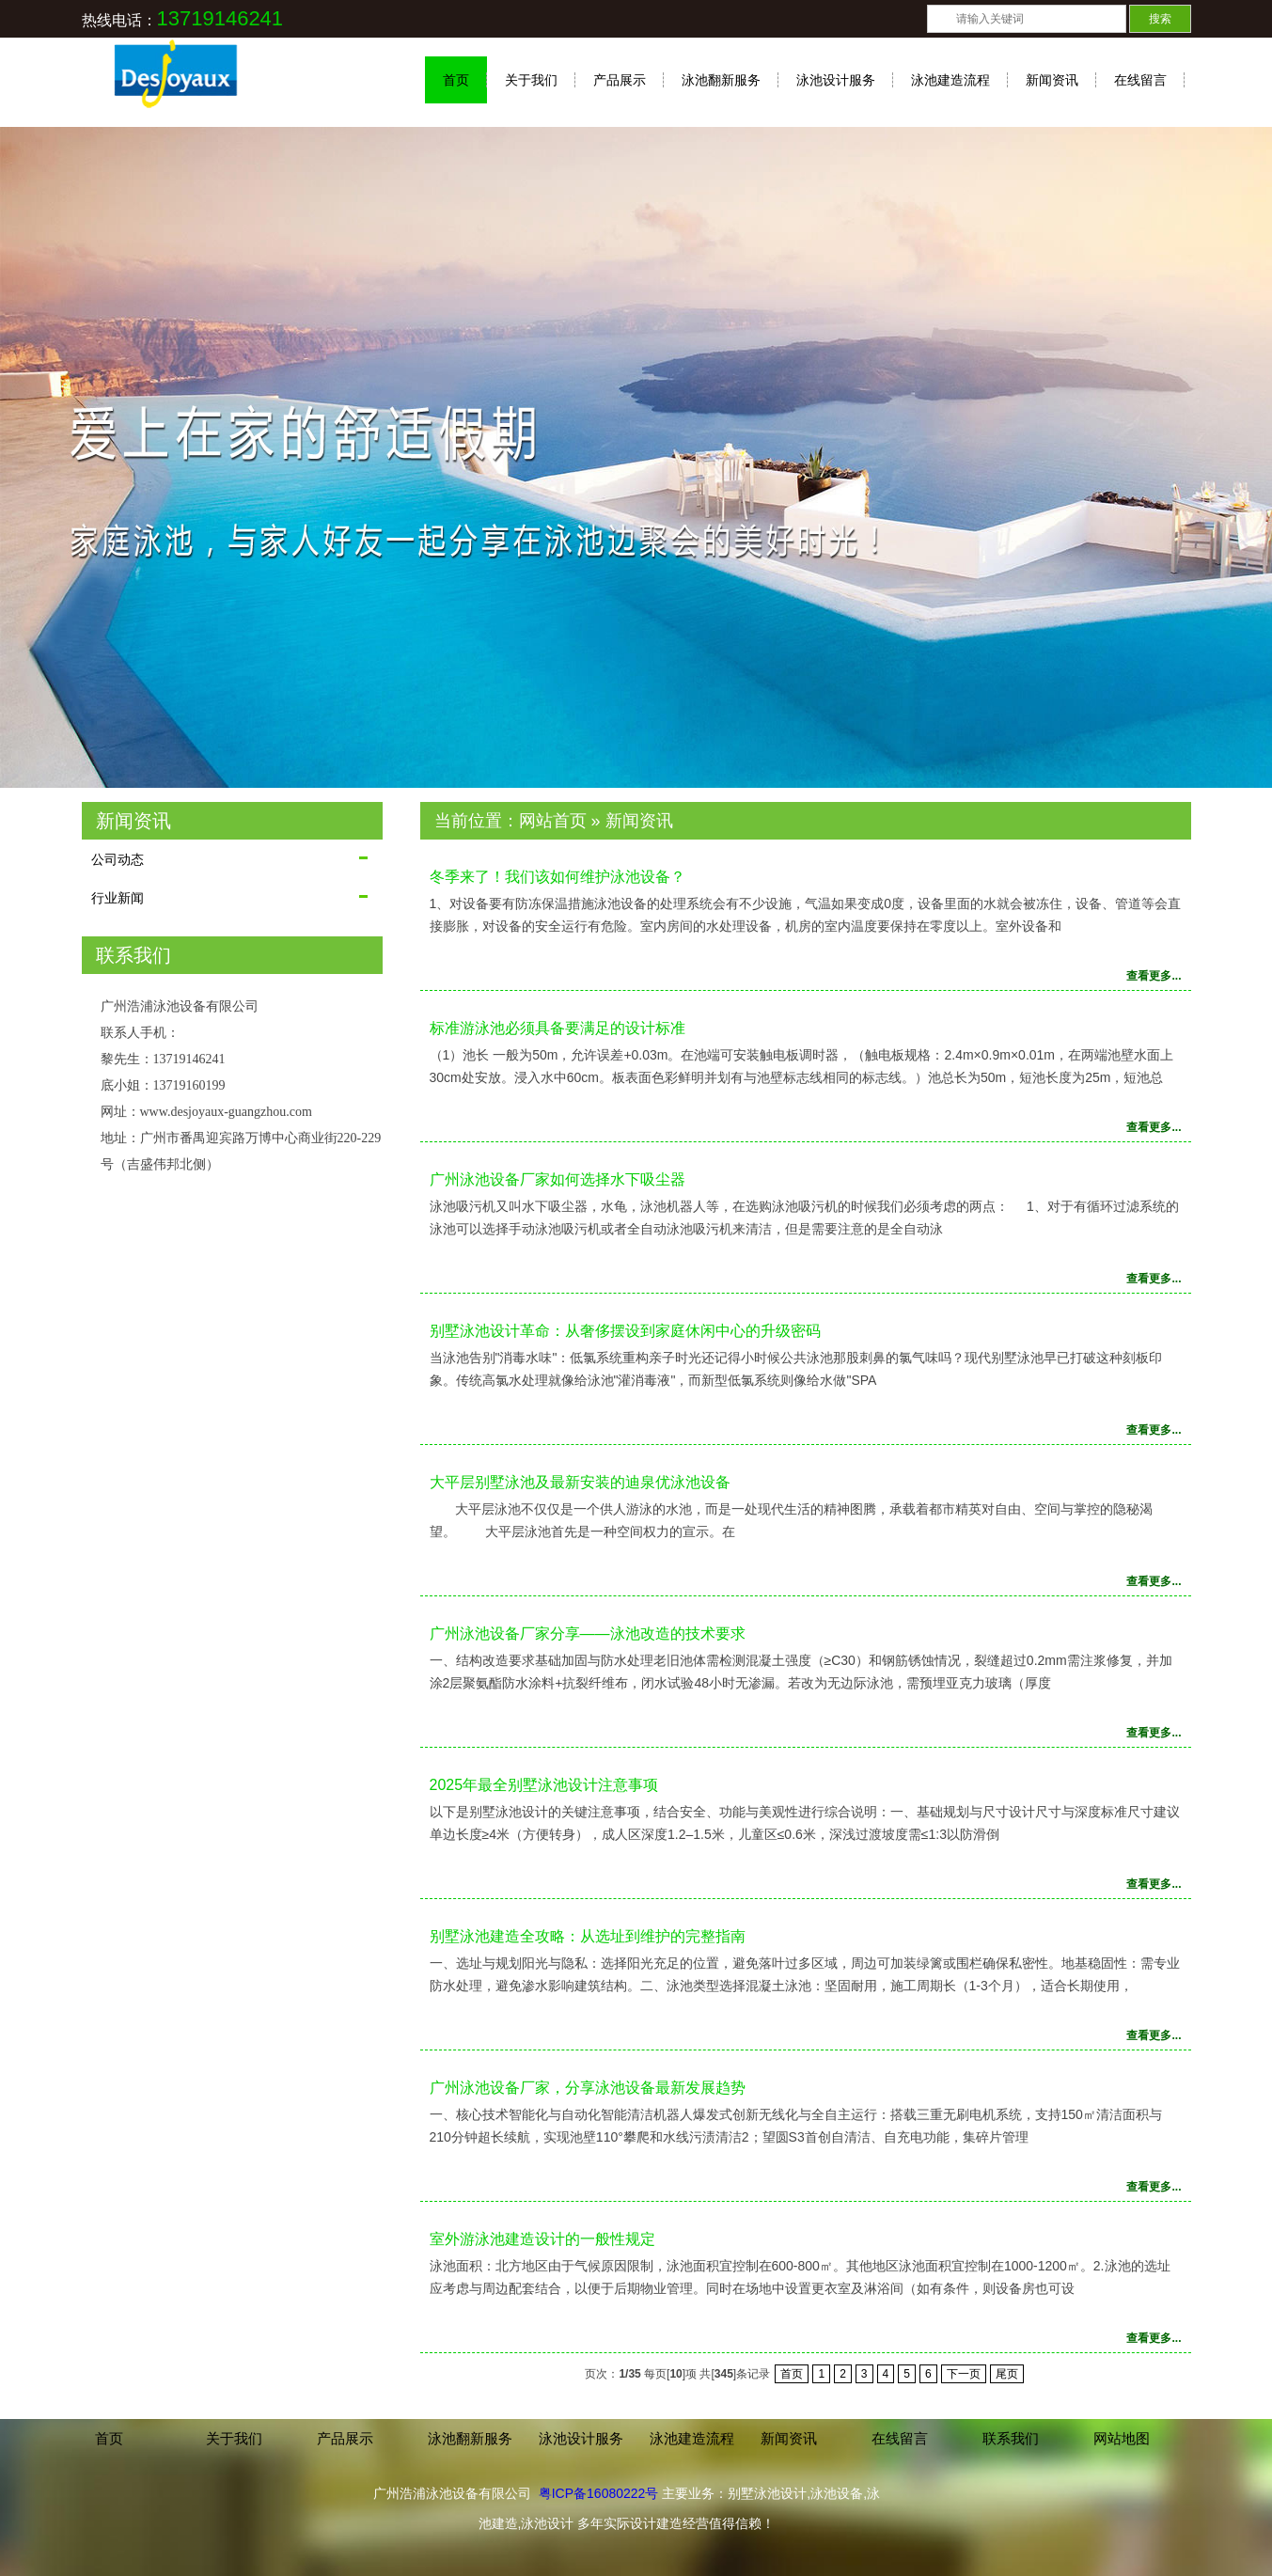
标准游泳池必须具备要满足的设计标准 (557, 1028)
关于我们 (531, 79)
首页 (456, 79)
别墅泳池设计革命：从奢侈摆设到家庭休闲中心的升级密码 (625, 1331)
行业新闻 (117, 897)
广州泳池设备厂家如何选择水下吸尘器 (557, 1179)
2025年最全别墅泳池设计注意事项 (544, 1785)
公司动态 (117, 859)
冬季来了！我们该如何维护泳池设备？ (557, 877)
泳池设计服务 (835, 79)
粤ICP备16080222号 (599, 2493)
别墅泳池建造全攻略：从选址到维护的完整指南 (588, 1936)
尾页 (1007, 2373)
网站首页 (553, 820)
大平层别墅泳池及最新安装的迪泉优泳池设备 (580, 1482)
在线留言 (1140, 79)
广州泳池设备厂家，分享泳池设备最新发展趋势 (588, 2088)
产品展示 (619, 79)
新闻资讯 (1052, 79)
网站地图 (1121, 2438)
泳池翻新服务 (721, 79)
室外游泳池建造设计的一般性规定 (542, 2239)
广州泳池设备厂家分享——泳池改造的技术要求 (588, 1633)
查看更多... (1153, 975)
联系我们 (1010, 2438)
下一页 (964, 2373)
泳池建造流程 (950, 79)
